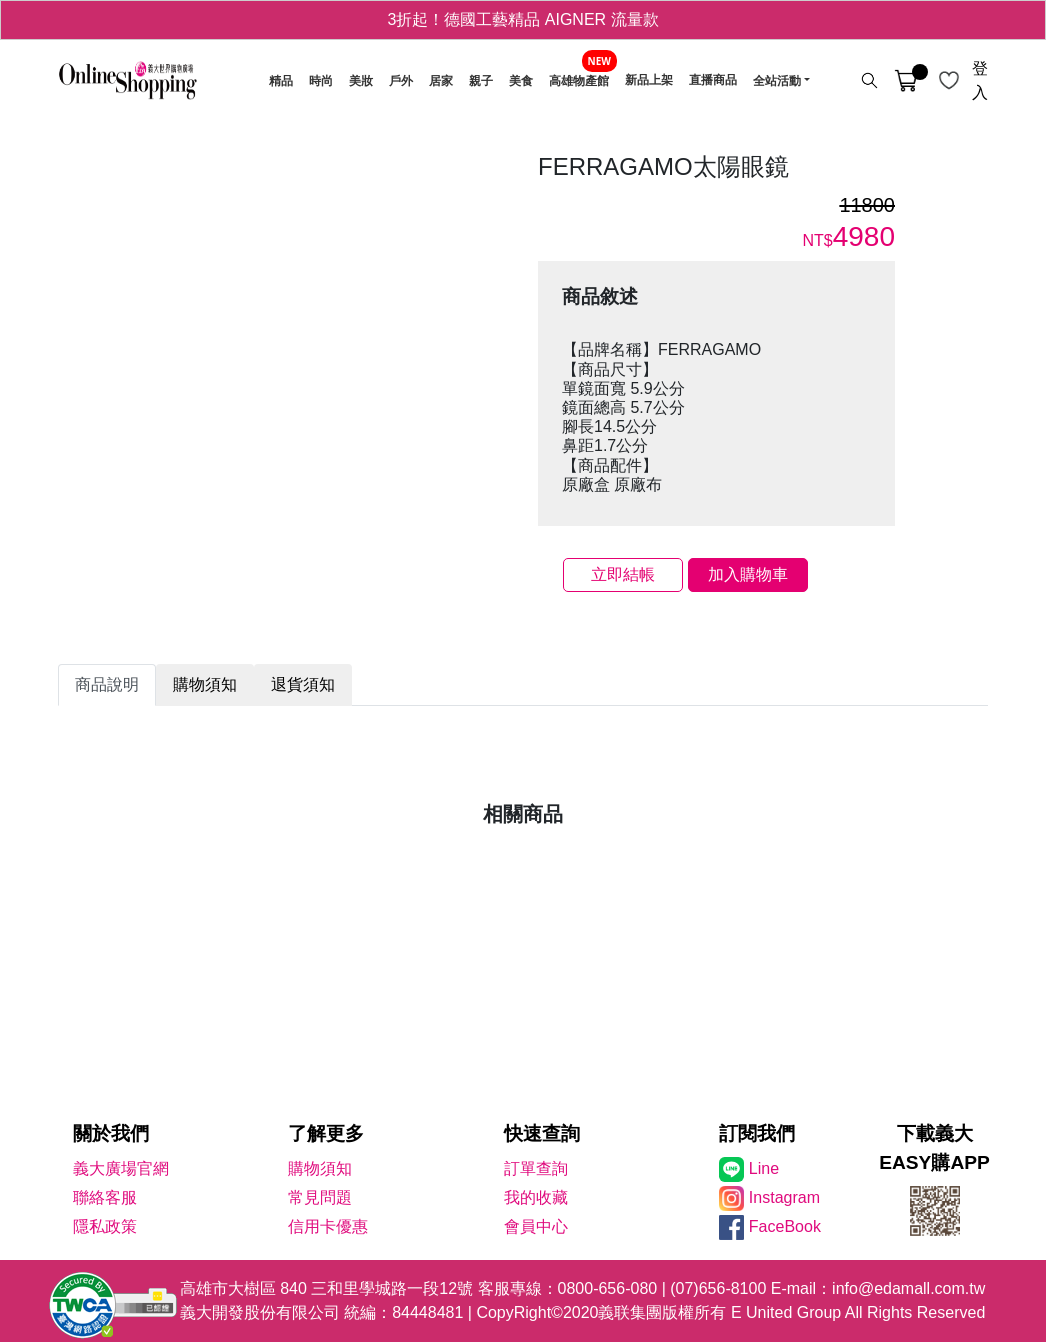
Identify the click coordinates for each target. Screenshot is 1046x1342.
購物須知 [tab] (205, 684)
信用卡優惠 (328, 1226)
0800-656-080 (608, 1288)
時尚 (321, 80)
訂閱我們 (757, 1133)
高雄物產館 (579, 80)
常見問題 (320, 1197)
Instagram (784, 1197)
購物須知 (320, 1168)
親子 (481, 80)
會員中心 (536, 1226)
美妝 (361, 80)
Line (764, 1168)
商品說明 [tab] (107, 684)
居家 (441, 80)
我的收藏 (536, 1197)
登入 (980, 80)
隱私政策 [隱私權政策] (105, 1226)
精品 (281, 80)
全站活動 (777, 80)
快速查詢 (542, 1133)
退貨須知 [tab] (303, 684)
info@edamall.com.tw (908, 1288)
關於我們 (111, 1133)
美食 (521, 80)
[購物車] (906, 81)
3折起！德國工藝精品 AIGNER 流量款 (522, 19)
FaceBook (785, 1226)
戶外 (401, 80)
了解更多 (326, 1133)
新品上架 (649, 80)
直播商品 (713, 80)
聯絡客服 (105, 1197)
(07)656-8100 (718, 1288)
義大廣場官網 (121, 1168)
